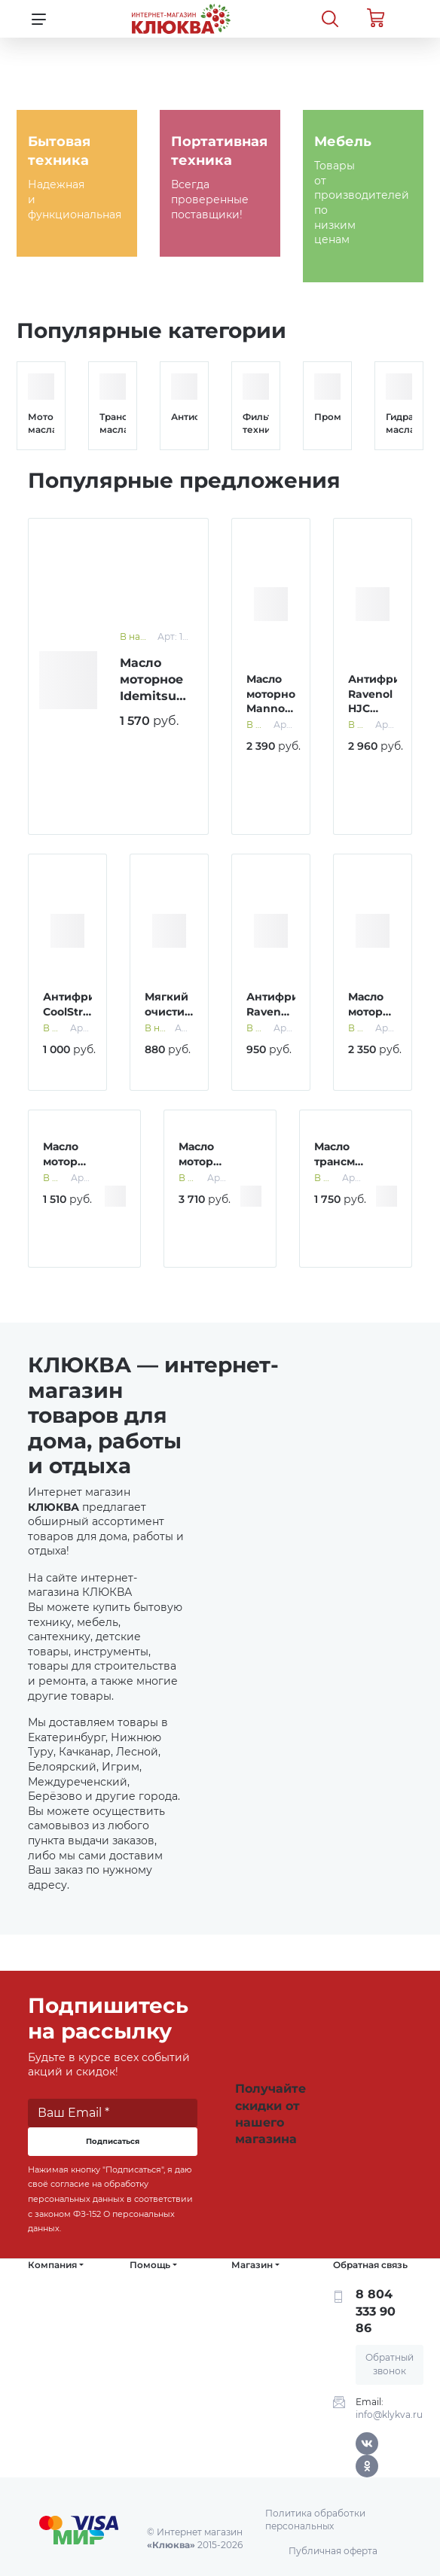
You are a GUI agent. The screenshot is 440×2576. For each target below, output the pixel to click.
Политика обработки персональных (315, 2519)
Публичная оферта (333, 2550)
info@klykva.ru (389, 2414)
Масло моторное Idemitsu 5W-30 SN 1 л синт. (155, 697)
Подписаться (112, 2141)
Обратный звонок (389, 2364)
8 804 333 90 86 (376, 2311)
